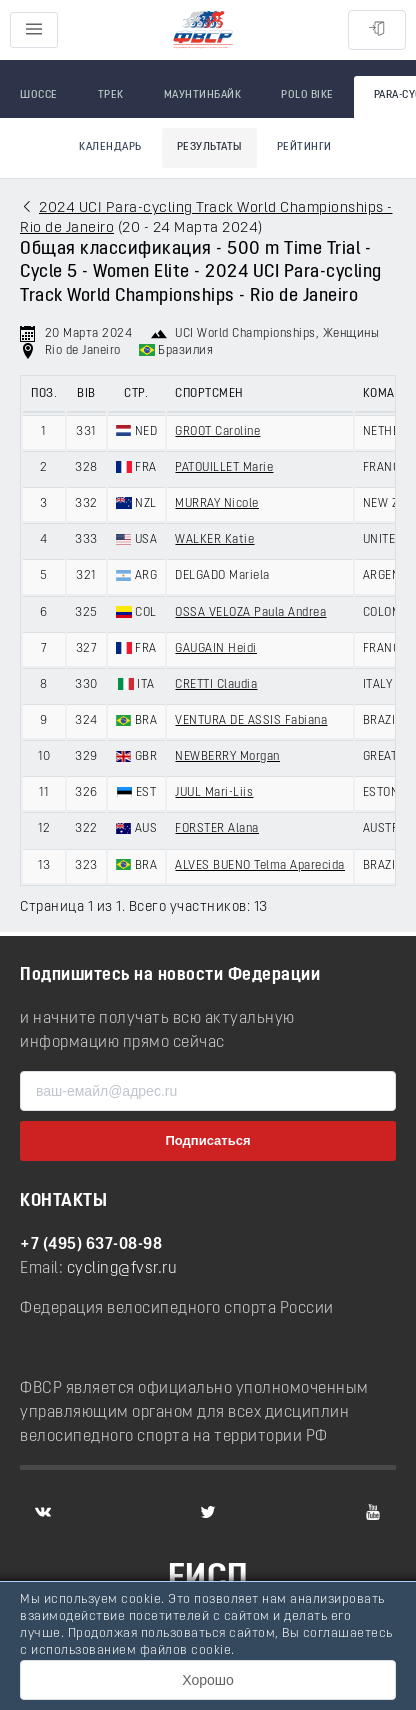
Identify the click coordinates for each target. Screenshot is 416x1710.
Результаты (209, 147)
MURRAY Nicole (217, 504)
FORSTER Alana (217, 829)
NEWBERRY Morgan (227, 757)
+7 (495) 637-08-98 (91, 1245)
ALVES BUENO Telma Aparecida (260, 866)
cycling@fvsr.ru (122, 1269)
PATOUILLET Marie (224, 468)
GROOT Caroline (217, 432)
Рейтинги (304, 147)
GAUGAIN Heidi (216, 649)
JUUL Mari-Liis (214, 793)
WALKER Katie (214, 540)
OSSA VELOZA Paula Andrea (250, 613)
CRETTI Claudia (216, 685)
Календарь (110, 147)
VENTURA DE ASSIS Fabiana (251, 721)
